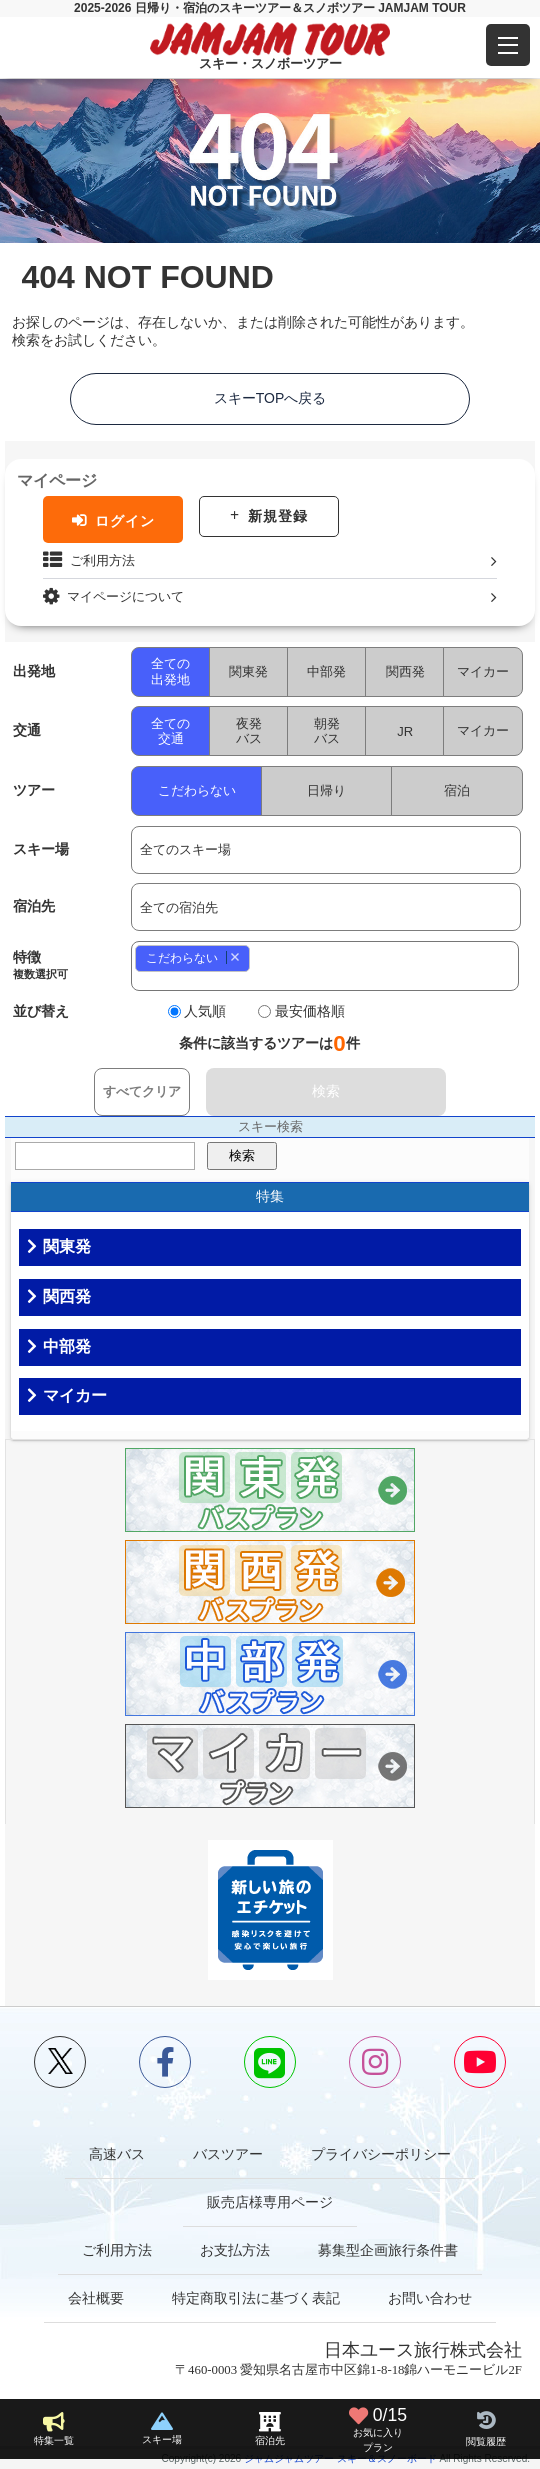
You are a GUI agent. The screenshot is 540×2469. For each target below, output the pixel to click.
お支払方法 (235, 2250)
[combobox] (326, 966)
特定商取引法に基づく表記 (256, 2298)
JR (406, 731)
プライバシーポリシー (381, 2154)
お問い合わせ (430, 2298)
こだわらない (197, 790)
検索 (326, 1091)
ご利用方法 (102, 560)
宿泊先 (270, 2440)
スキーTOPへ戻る (270, 398)
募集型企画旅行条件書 (388, 2250)
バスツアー (228, 2154)
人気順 (206, 1011)
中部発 (327, 671)
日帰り (327, 790)
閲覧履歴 (486, 2441)
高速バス (117, 2154)
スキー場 (162, 2439)
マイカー (484, 671)
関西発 (405, 671)
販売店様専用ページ (270, 2202)
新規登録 (278, 516)
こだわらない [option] (189, 957)
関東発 (249, 671)
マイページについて (125, 596)
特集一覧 (54, 2440)
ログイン (125, 521)
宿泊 (458, 790)
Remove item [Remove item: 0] (234, 957)
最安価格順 (311, 1011)
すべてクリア (142, 1091)
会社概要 (96, 2298)
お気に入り (378, 2428)
